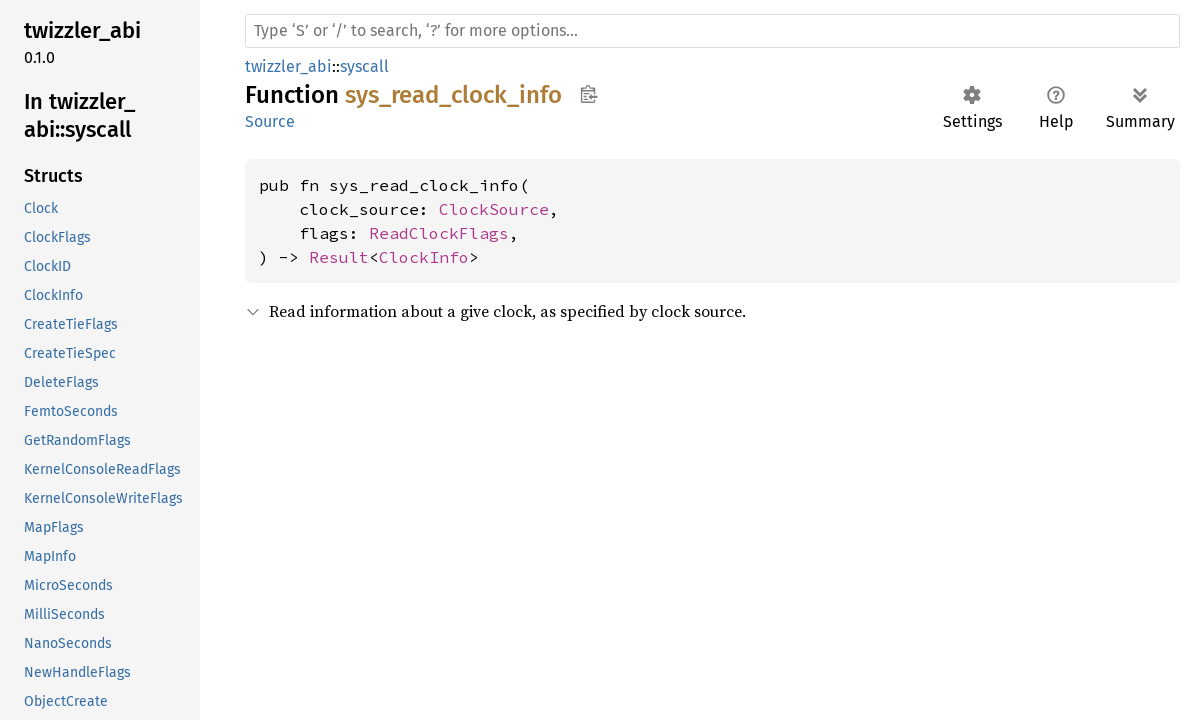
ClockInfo (424, 257)
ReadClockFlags (439, 233)
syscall (364, 66)
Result (339, 257)
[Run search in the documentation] (712, 31)
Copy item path (588, 94)
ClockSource (494, 209)
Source (270, 121)
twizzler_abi (288, 66)
